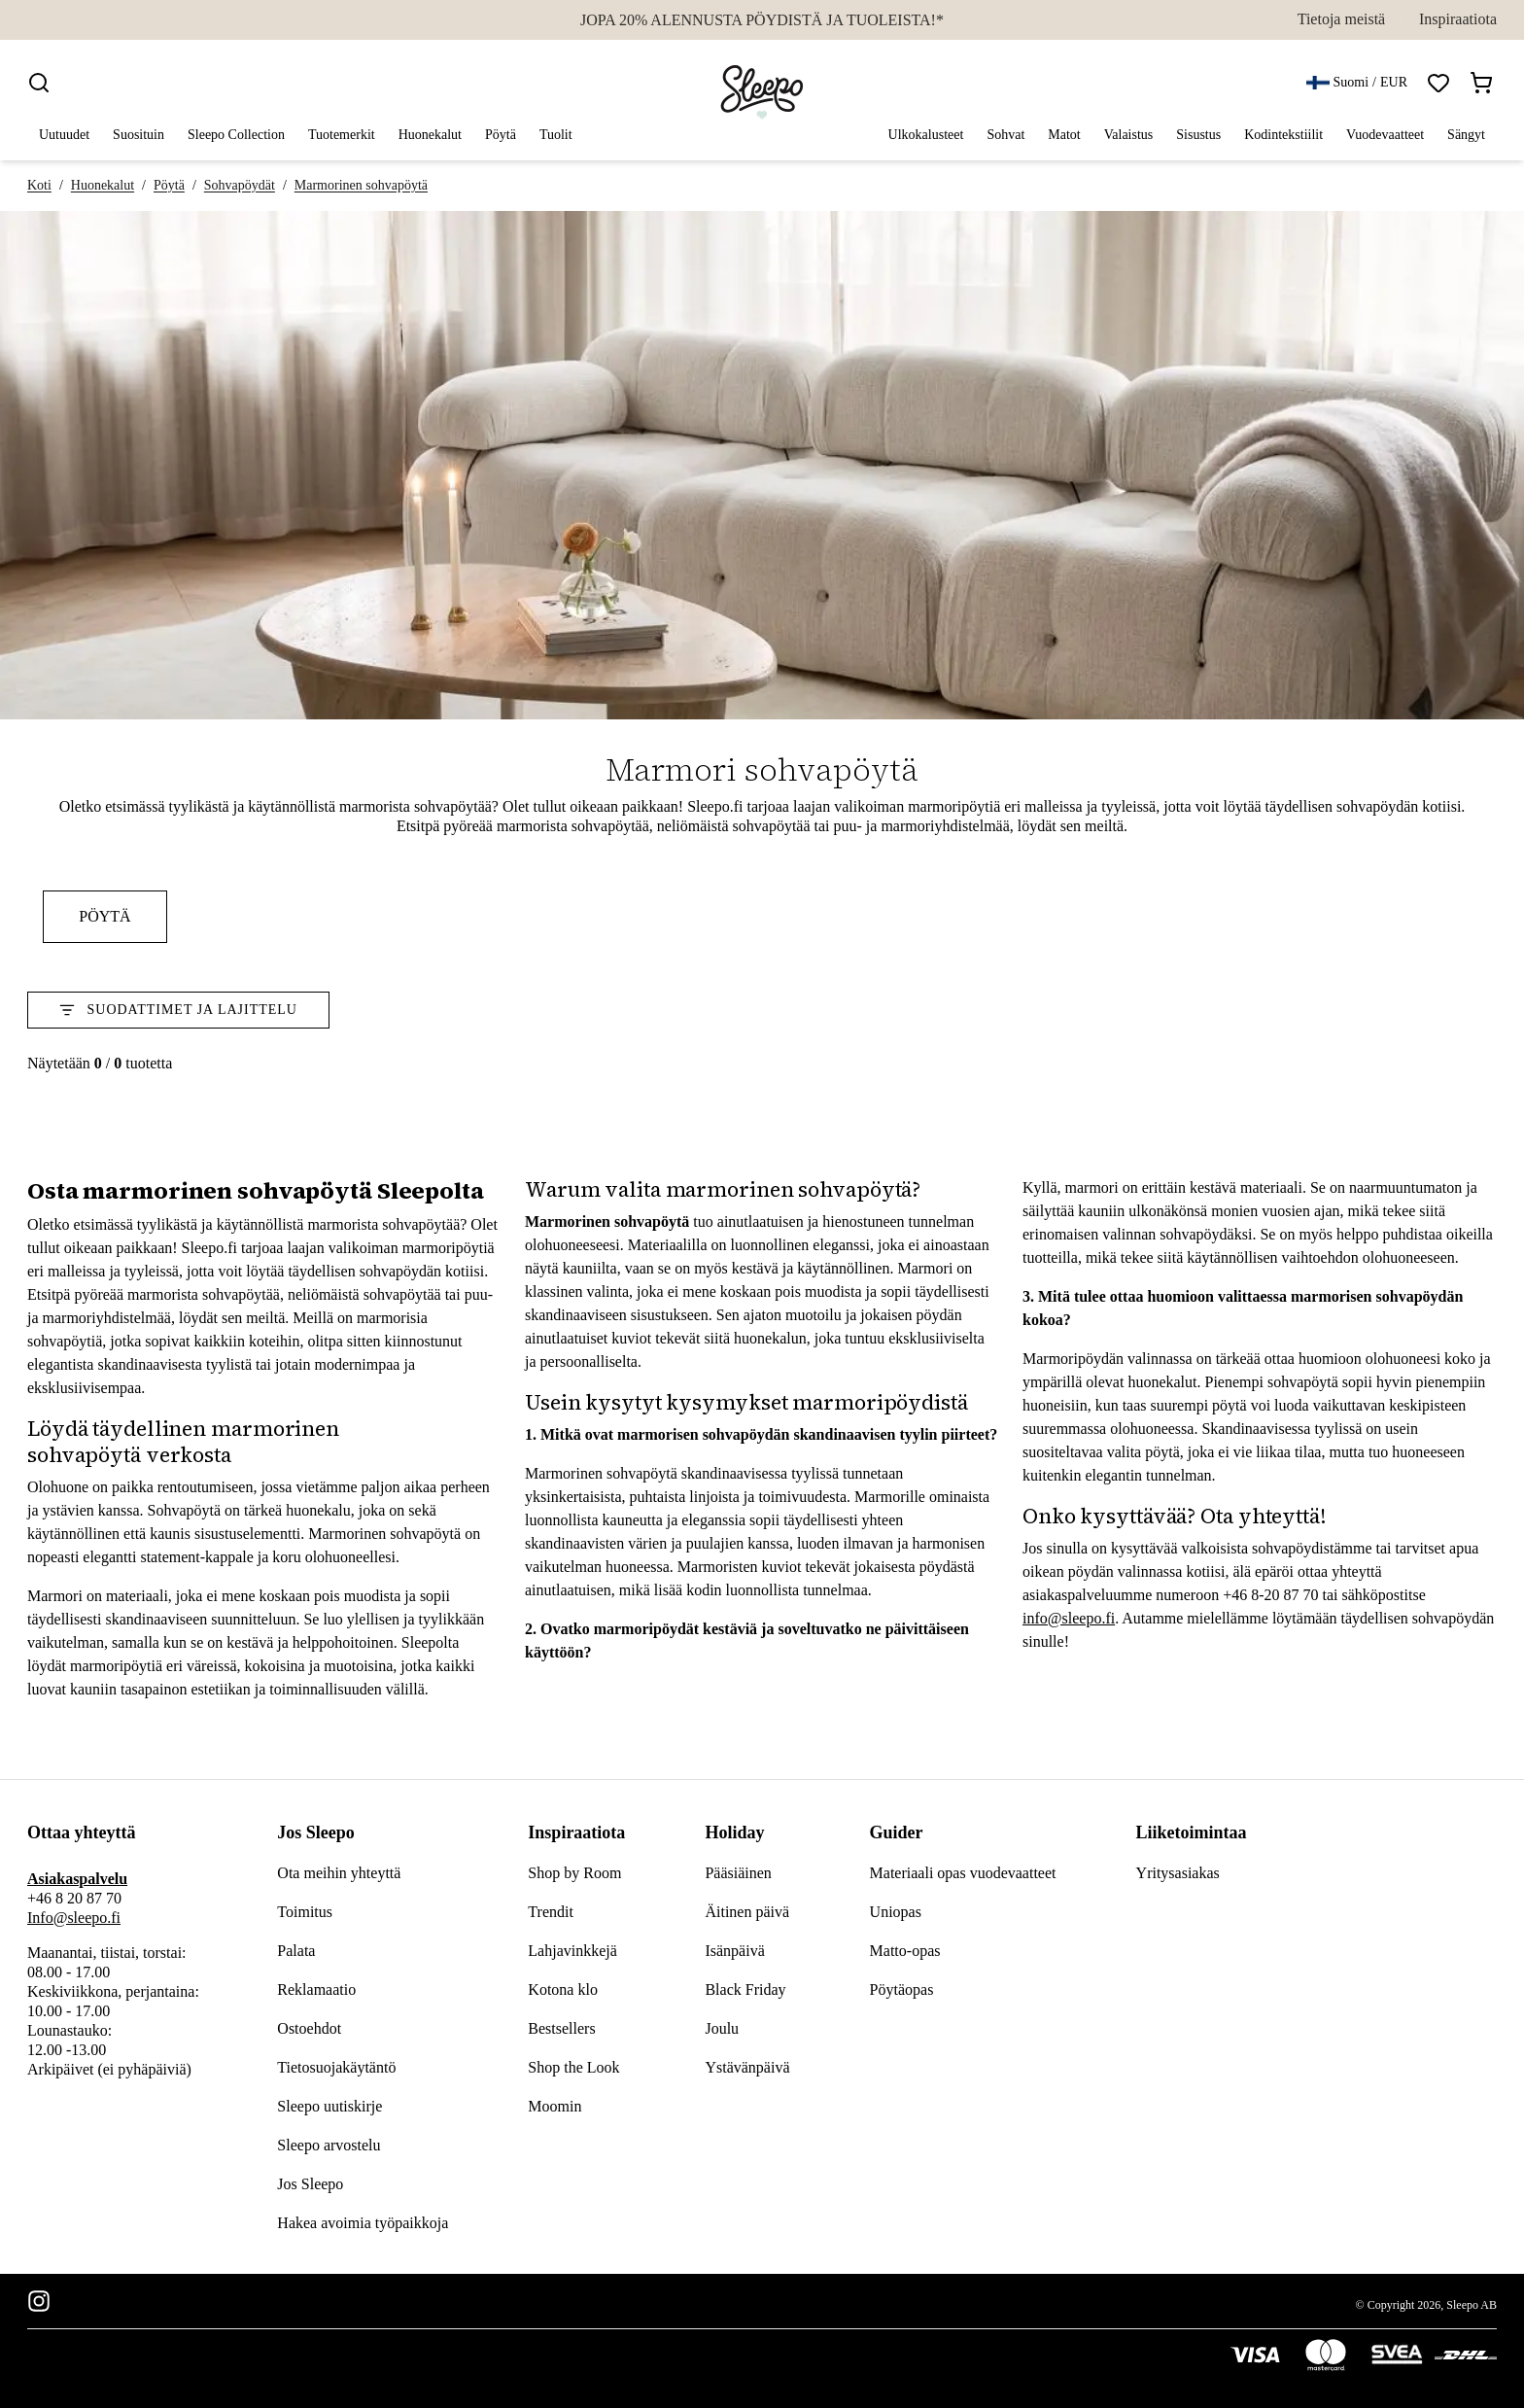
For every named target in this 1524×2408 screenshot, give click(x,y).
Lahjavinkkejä (572, 1950)
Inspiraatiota (1458, 19)
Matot (1064, 136)
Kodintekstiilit (1283, 136)
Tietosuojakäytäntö (336, 2067)
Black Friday (745, 1989)
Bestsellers (561, 2028)
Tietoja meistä (1342, 19)
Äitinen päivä (747, 1911)
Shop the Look (573, 2067)
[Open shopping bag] (1481, 82)
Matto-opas (905, 1950)
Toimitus (304, 1911)
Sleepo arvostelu (328, 2145)
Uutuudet (64, 134)
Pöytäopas (902, 1989)
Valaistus (1129, 136)
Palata (296, 1950)
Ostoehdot (309, 2028)
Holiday (734, 1832)
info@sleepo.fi (1068, 1618)
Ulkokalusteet (926, 136)
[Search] (39, 82)
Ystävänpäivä (747, 2067)
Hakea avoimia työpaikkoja (362, 2223)
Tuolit (555, 136)
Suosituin (138, 134)
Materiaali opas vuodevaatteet (963, 1873)
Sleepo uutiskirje (329, 2106)
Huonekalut (430, 136)
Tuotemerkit (341, 136)
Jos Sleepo (316, 1832)
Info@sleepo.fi (74, 1917)
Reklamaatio (316, 1989)
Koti (39, 185)
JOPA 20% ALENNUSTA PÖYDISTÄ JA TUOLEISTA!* (762, 20)
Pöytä (500, 136)
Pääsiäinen (738, 1873)
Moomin (554, 2106)
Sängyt (1466, 136)
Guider (896, 1832)
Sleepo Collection (236, 134)
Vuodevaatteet (1385, 136)
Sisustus (1198, 136)
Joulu (722, 2028)
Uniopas (895, 1911)
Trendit (550, 1911)
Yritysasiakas (1178, 1873)
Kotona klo (563, 1989)
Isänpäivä (734, 1950)
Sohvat (1005, 136)
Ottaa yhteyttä (81, 1832)
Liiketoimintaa (1191, 1832)
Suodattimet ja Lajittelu (178, 1010)
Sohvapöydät (239, 185)
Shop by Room (574, 1873)
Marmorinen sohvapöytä (361, 185)
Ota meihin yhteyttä (338, 1873)
